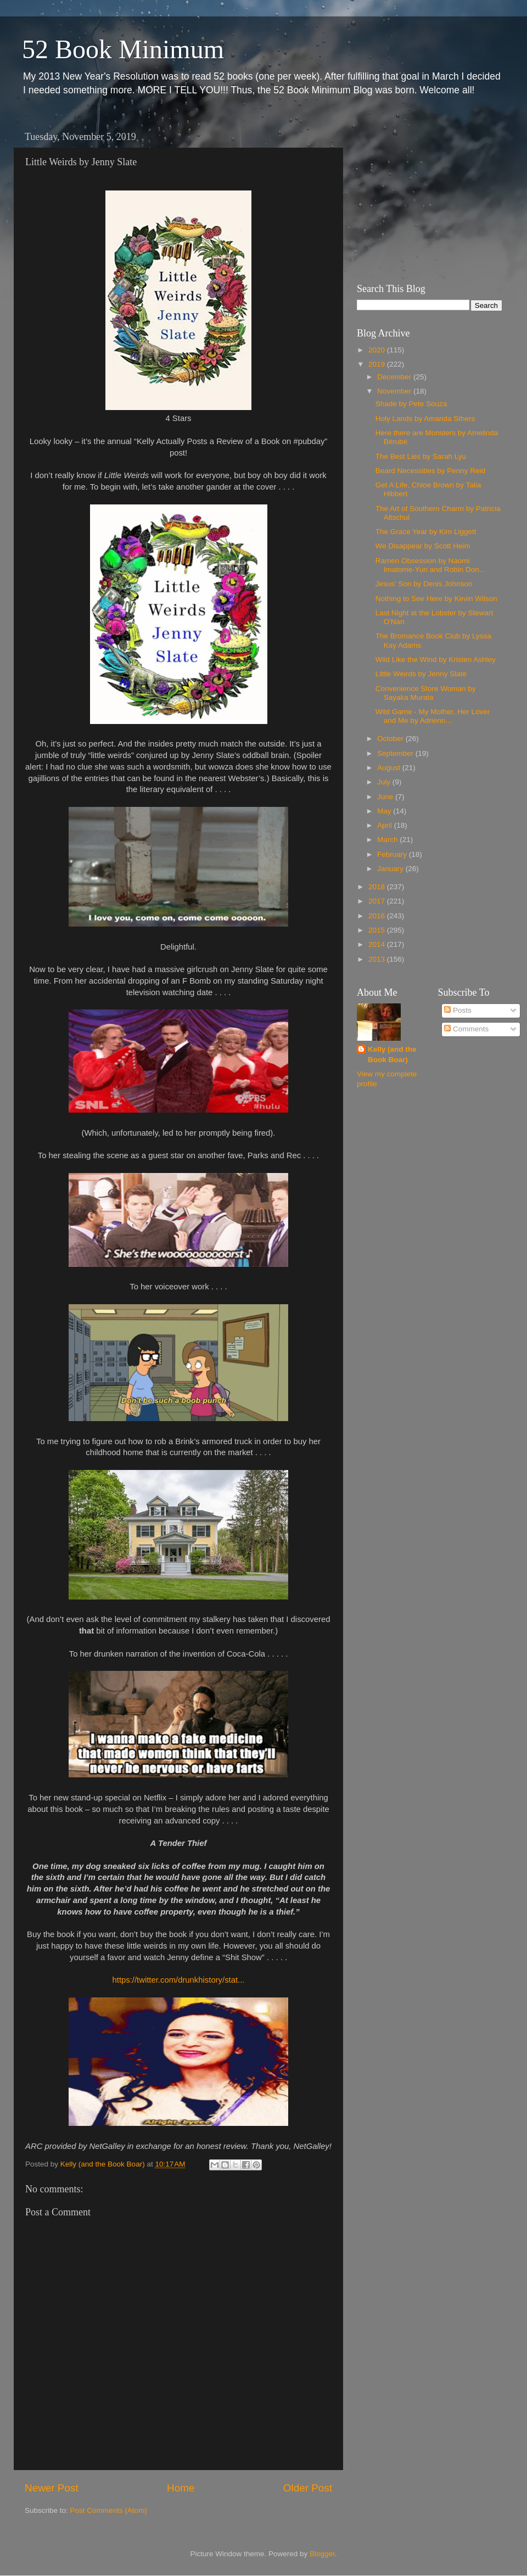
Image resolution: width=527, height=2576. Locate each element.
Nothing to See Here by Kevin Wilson (436, 598)
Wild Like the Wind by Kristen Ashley (435, 659)
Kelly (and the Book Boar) (392, 1054)
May (385, 811)
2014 (377, 944)
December (395, 377)
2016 (377, 916)
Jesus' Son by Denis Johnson (424, 584)
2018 (377, 887)
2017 (377, 901)
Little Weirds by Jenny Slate (421, 674)
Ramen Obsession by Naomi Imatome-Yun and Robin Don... (430, 565)
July (385, 782)
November (395, 391)
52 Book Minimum (123, 49)
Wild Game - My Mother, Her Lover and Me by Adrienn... (432, 716)
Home (180, 2488)
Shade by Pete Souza (411, 404)
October (391, 738)
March (388, 839)
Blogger (322, 2554)
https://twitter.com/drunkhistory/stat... (179, 1980)
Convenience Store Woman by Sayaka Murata (425, 692)
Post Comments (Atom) (108, 2510)
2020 (377, 350)
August (389, 768)
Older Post (307, 2488)
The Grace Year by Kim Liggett (425, 531)
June (386, 797)
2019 (377, 364)
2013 (377, 959)
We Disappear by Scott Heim (422, 546)
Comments (466, 1029)
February (393, 854)
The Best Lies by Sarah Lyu (420, 456)
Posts (458, 1010)
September (396, 753)
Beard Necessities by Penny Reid (430, 471)
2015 (377, 930)
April (385, 825)
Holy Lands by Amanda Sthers (425, 418)
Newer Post (52, 2488)
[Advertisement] (425, 194)
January (391, 869)
